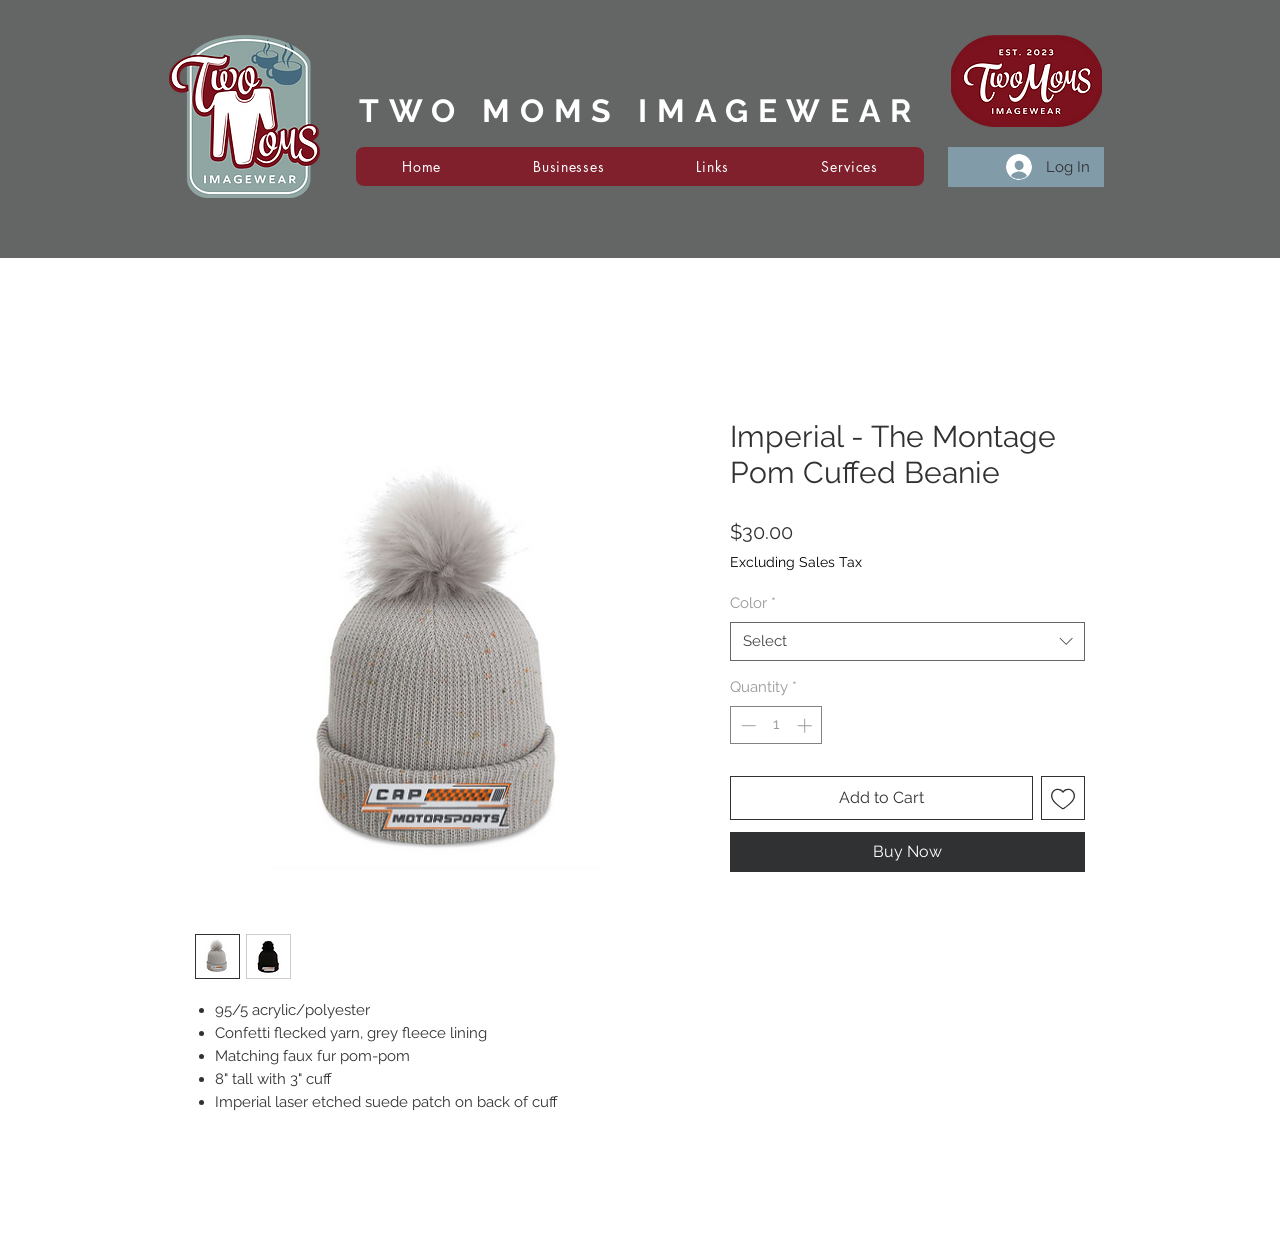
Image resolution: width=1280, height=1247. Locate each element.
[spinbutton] (776, 725)
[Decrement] (746, 725)
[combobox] (907, 641)
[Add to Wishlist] (1063, 798)
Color (753, 603)
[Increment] (806, 725)
